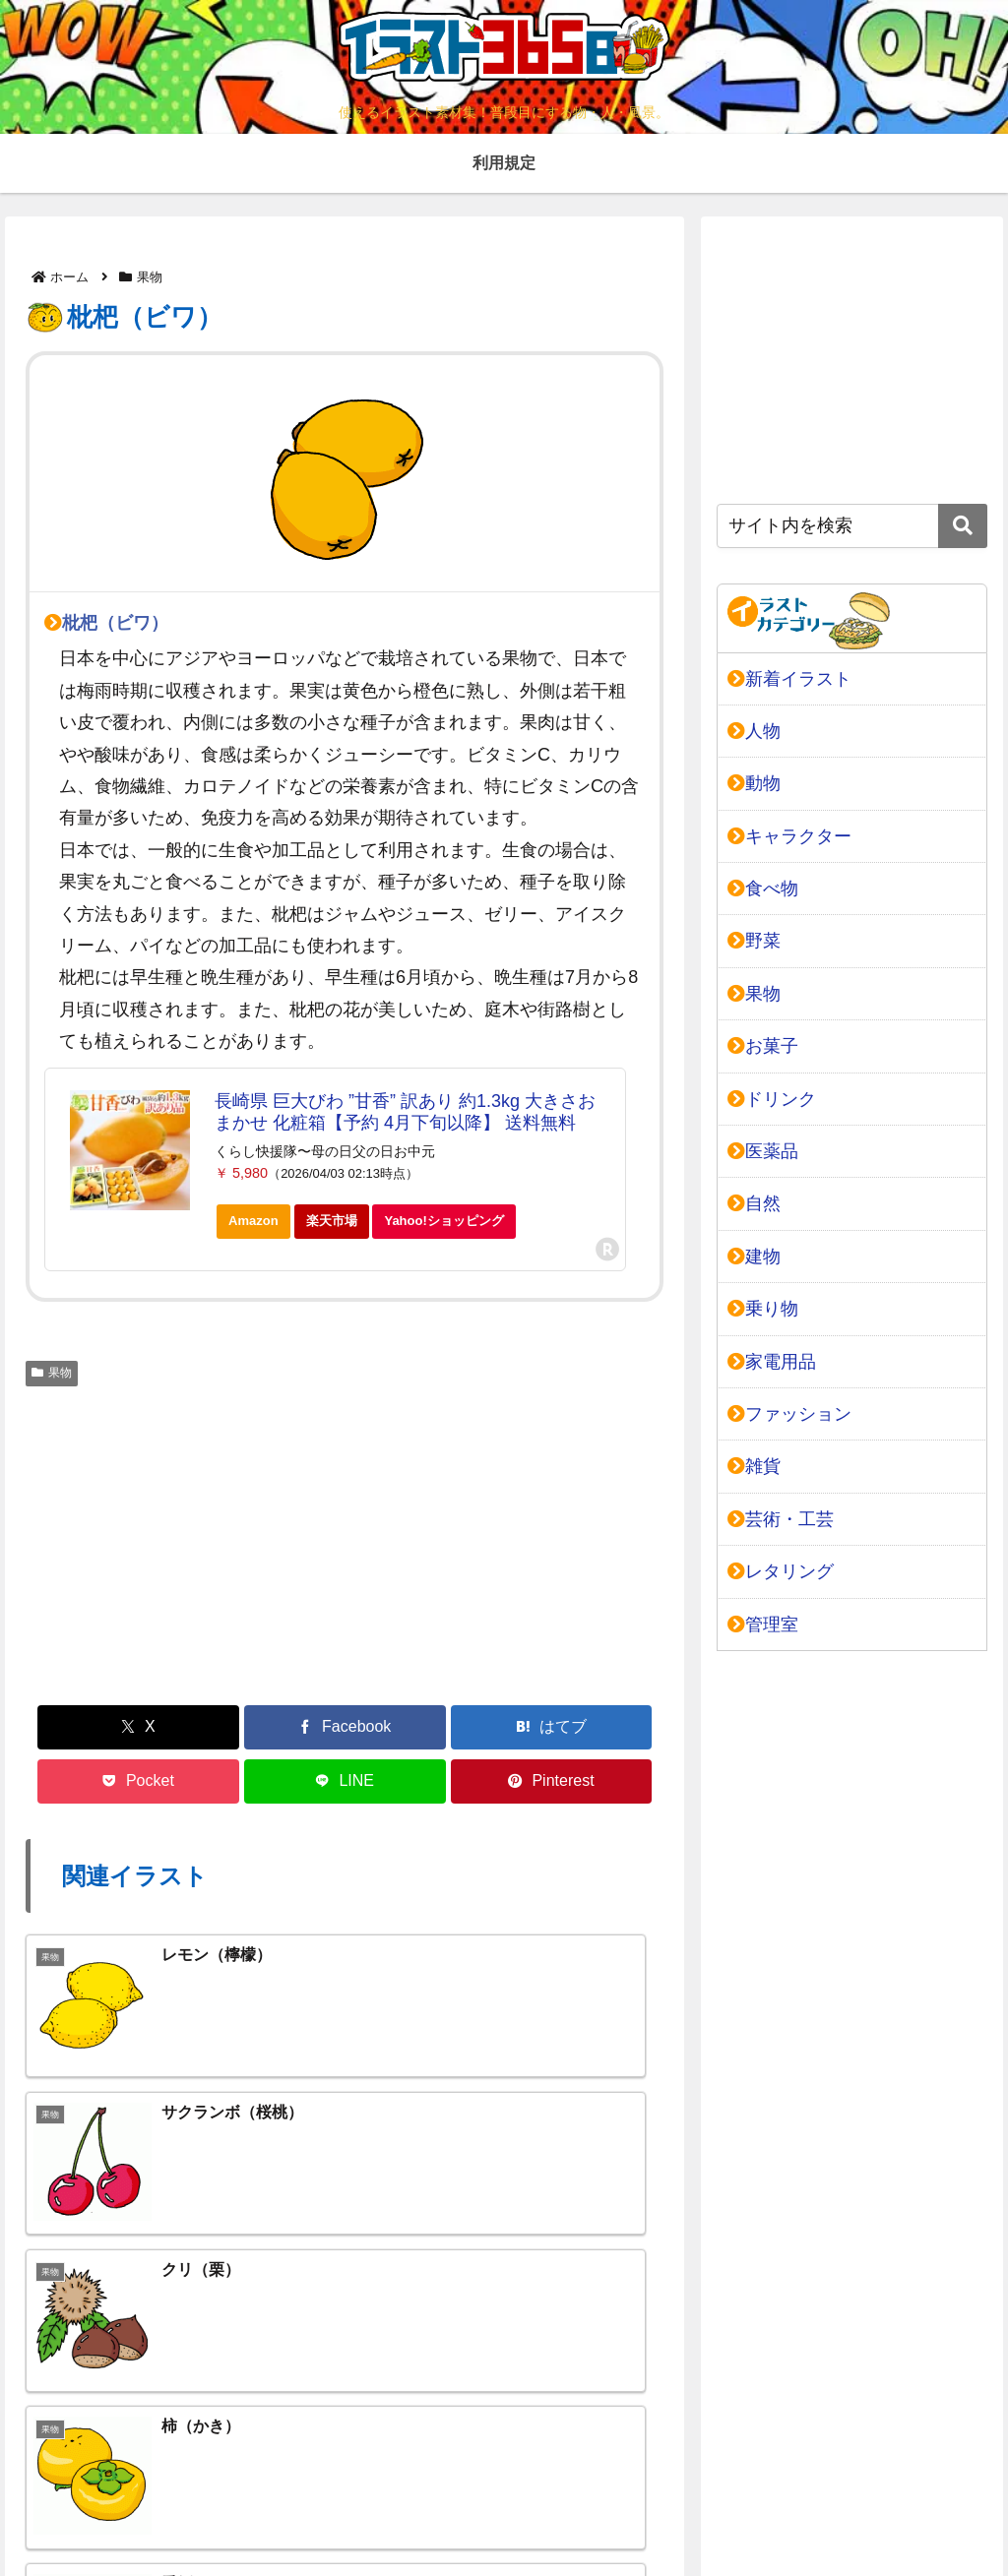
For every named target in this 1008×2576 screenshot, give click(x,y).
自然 (754, 1203)
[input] (851, 526)
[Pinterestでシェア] (613, 1727)
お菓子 (762, 1046)
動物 (754, 783)
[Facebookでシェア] (184, 1727)
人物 (754, 731)
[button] (962, 526)
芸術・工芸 (780, 1519)
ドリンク (771, 1099)
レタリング (780, 1571)
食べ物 (762, 888)
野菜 (754, 941)
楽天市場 (331, 1220)
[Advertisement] (344, 1543)
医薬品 (762, 1151)
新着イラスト (789, 679)
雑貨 (754, 1466)
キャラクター (789, 836)
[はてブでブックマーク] (291, 1727)
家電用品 (771, 1362)
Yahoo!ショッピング (449, 1226)
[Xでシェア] (77, 1727)
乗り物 (762, 1309)
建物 (754, 1256)
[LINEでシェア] (506, 1727)
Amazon (253, 1220)
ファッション (789, 1414)
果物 (52, 1373)
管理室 (762, 1624)
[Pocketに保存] (398, 1727)
